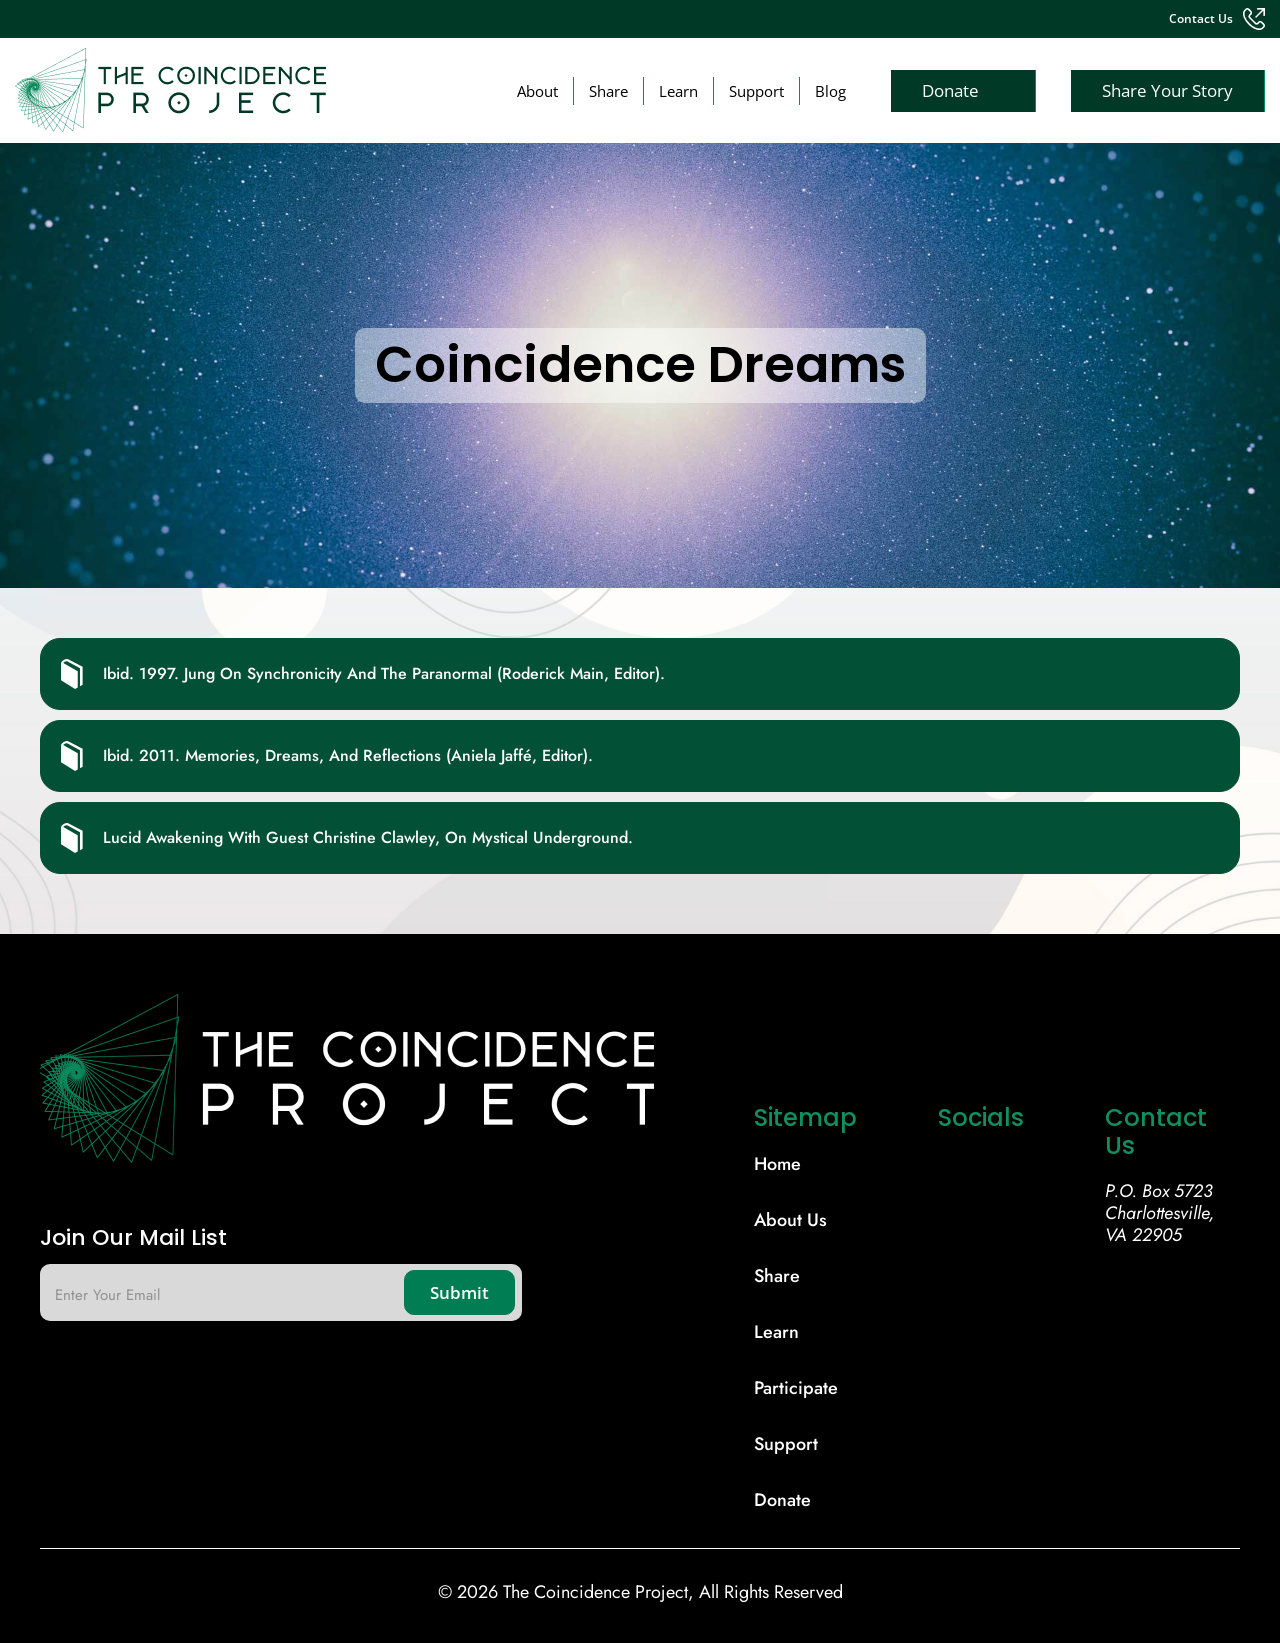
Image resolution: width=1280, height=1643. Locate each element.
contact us (1201, 19)
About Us (790, 1220)
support (786, 1444)
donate (782, 1500)
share (777, 1276)
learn (776, 1332)
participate (796, 1388)
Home (777, 1164)
